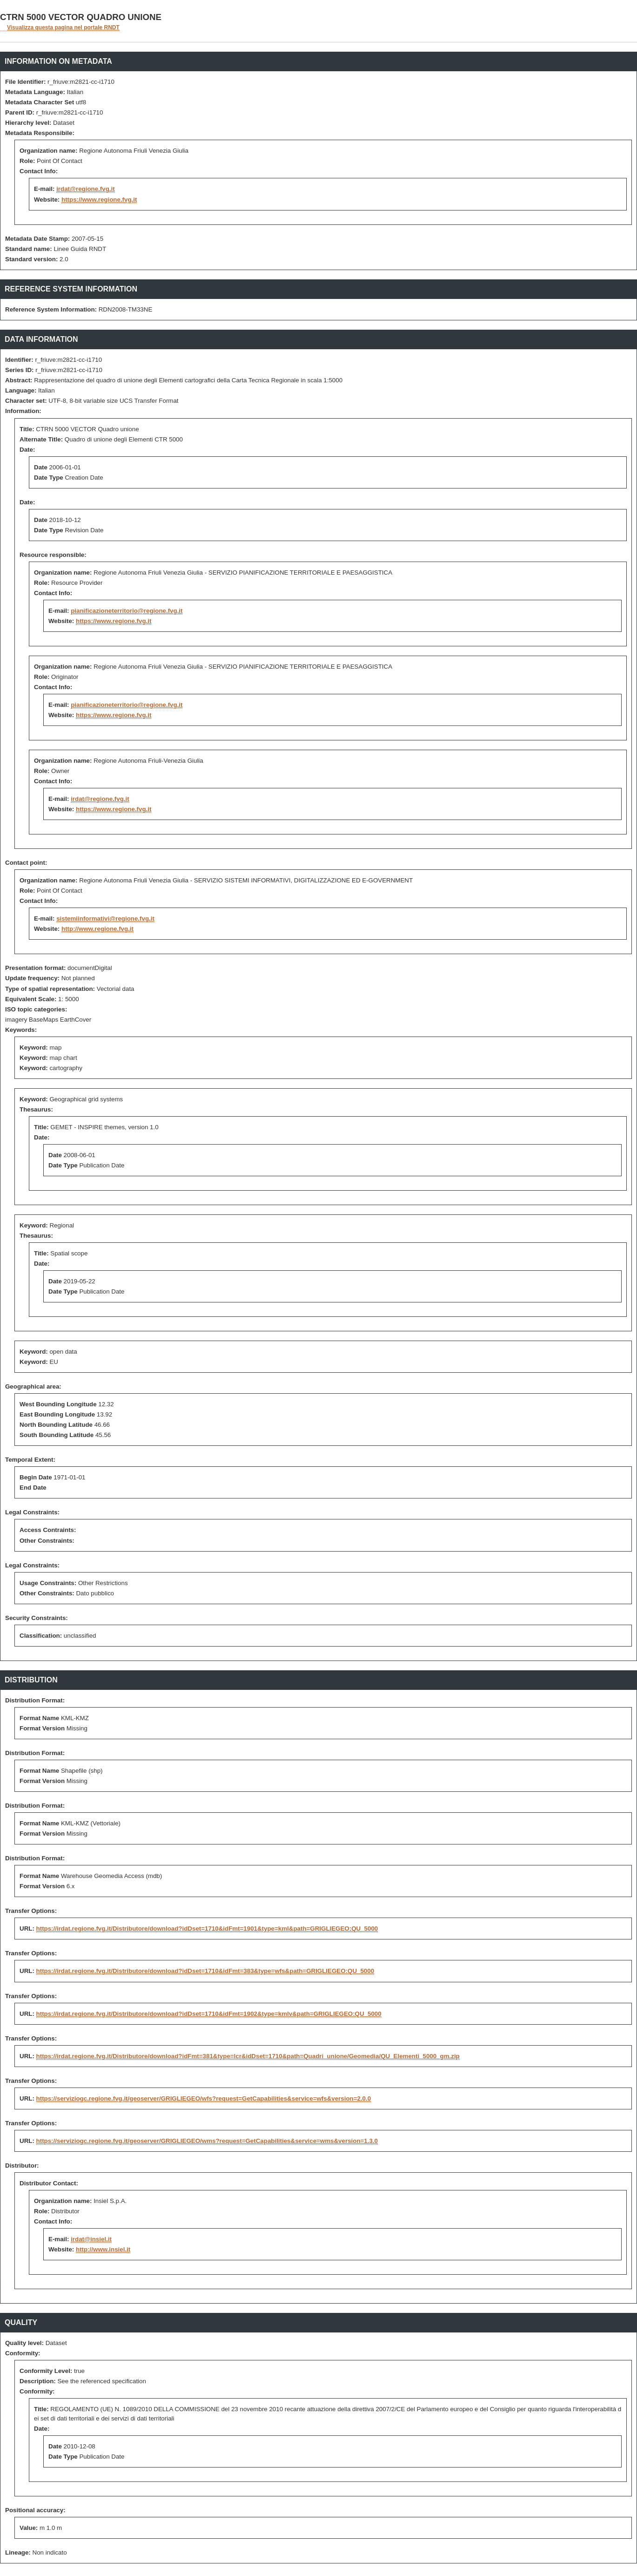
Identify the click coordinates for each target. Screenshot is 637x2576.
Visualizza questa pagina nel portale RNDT (63, 27)
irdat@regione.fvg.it (85, 188)
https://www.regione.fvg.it (99, 199)
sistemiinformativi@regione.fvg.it (105, 918)
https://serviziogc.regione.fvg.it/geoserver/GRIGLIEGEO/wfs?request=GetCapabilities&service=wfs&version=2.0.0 (203, 2098)
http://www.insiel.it (103, 2249)
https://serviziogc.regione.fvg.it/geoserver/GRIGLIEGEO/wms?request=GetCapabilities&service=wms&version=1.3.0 (207, 2140)
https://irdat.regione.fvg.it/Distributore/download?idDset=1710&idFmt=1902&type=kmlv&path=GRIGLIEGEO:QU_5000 (209, 2013)
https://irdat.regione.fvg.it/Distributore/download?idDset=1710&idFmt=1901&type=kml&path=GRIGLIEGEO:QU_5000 (207, 1928)
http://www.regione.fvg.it (97, 928)
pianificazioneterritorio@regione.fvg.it (126, 610)
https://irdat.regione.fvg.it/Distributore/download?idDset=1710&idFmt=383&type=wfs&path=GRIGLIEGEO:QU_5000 (205, 1970)
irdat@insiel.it (91, 2239)
